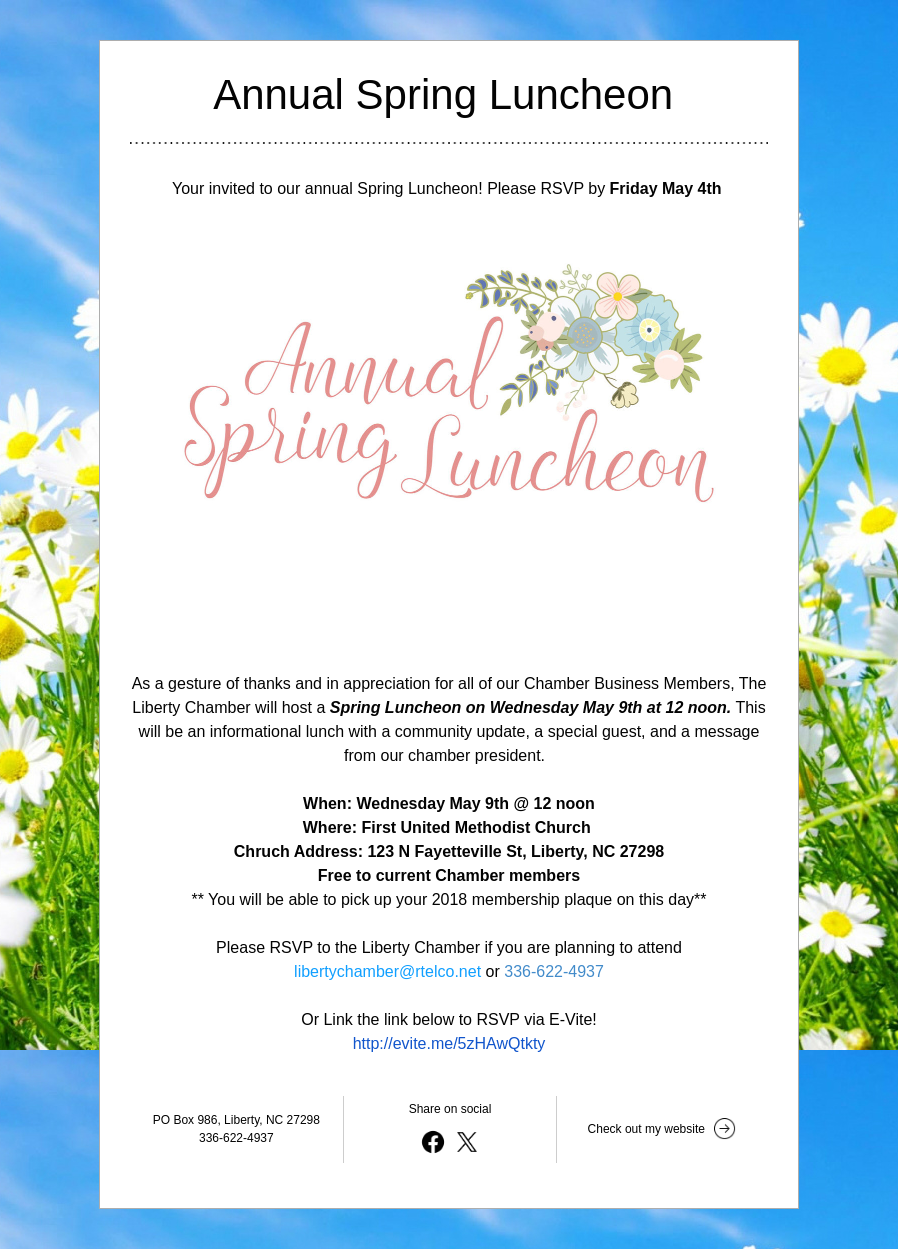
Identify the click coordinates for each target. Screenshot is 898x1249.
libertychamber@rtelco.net (387, 971)
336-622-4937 (554, 971)
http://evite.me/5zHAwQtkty (449, 1043)
